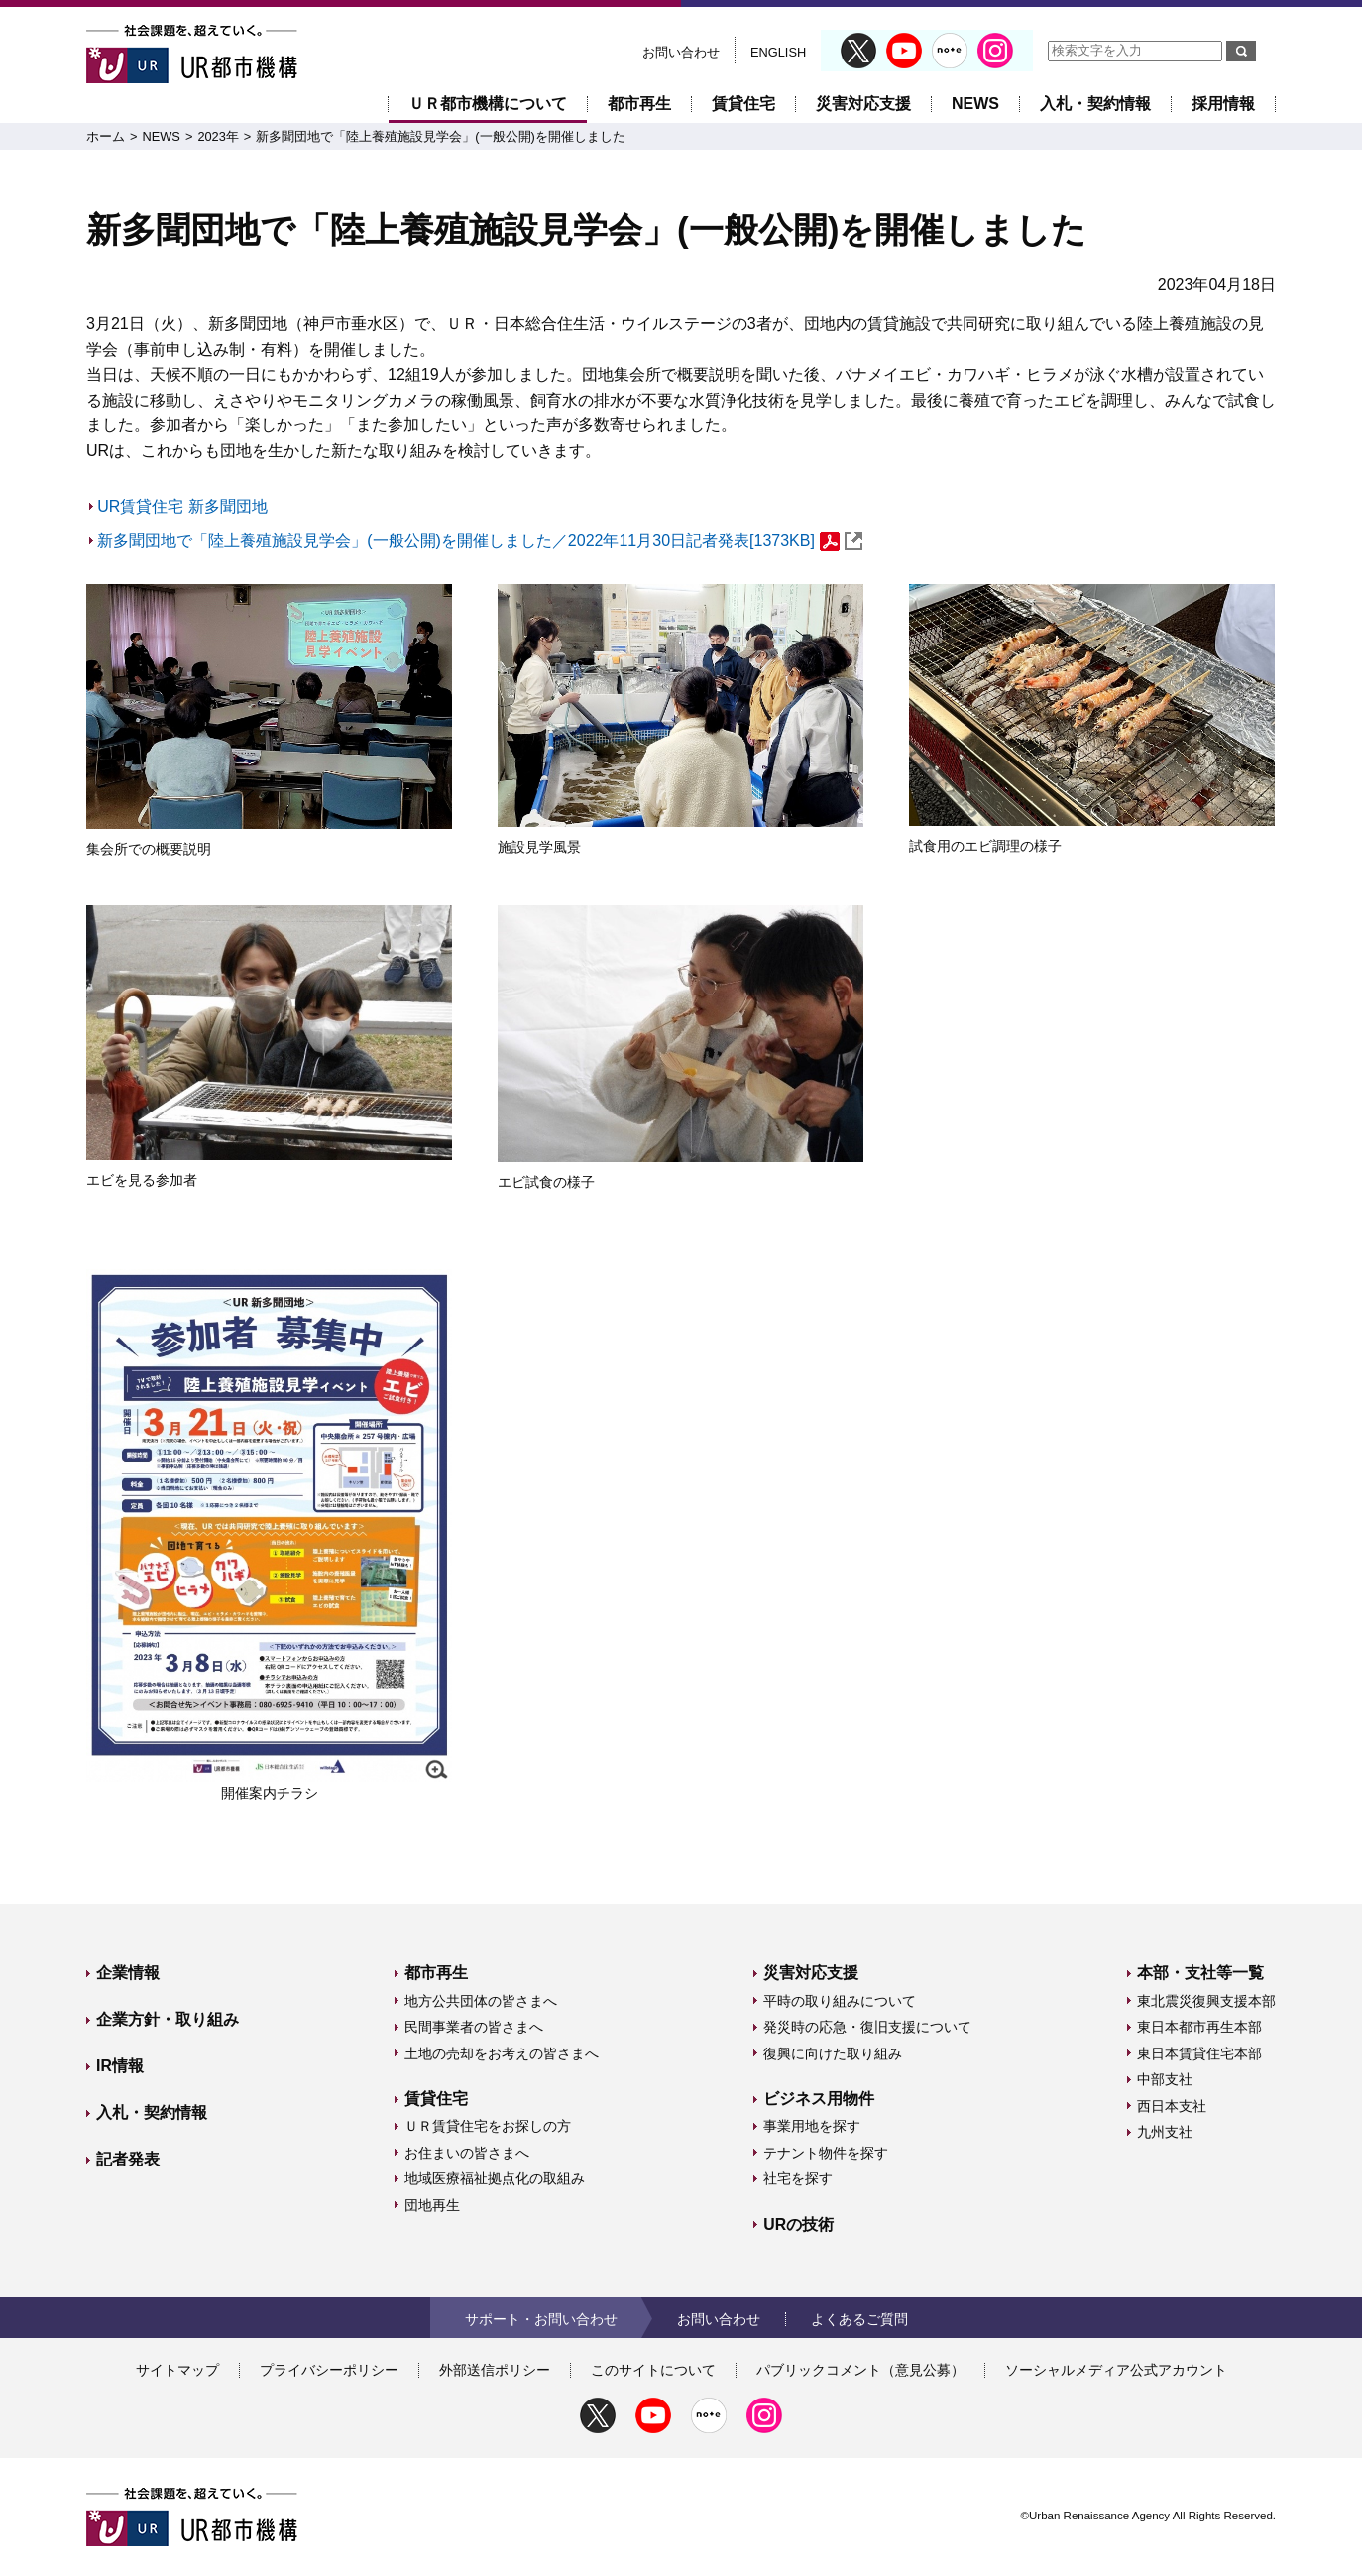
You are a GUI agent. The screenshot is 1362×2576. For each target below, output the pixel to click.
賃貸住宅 (743, 103)
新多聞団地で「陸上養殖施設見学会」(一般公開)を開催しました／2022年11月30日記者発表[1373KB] (479, 540)
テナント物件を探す (825, 2153)
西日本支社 (1171, 2106)
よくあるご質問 (859, 2319)
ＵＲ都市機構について (487, 103)
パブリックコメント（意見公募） (860, 2370)
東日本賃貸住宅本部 (1199, 2053)
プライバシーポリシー (329, 2370)
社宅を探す (798, 2178)
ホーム (105, 136)
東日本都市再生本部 (1199, 2027)
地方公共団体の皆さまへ (480, 2001)
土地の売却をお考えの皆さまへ (501, 2053)
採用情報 (1223, 103)
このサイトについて (653, 2370)
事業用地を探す (811, 2126)
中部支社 (1164, 2079)
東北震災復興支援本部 (1206, 2001)
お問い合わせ (681, 52)
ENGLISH (778, 52)
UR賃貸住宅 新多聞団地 (182, 506)
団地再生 (432, 2205)
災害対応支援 (863, 103)
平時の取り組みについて (839, 2001)
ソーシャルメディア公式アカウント (1116, 2370)
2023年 (217, 136)
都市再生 (639, 103)
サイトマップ (177, 2370)
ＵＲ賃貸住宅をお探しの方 (487, 2126)
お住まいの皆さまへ (466, 2153)
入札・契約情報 (1095, 103)
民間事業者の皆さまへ (473, 2027)
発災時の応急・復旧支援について (867, 2027)
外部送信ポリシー (494, 2370)
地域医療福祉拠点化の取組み (494, 2178)
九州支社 (1164, 2132)
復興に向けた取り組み (832, 2053)
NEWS (975, 103)
